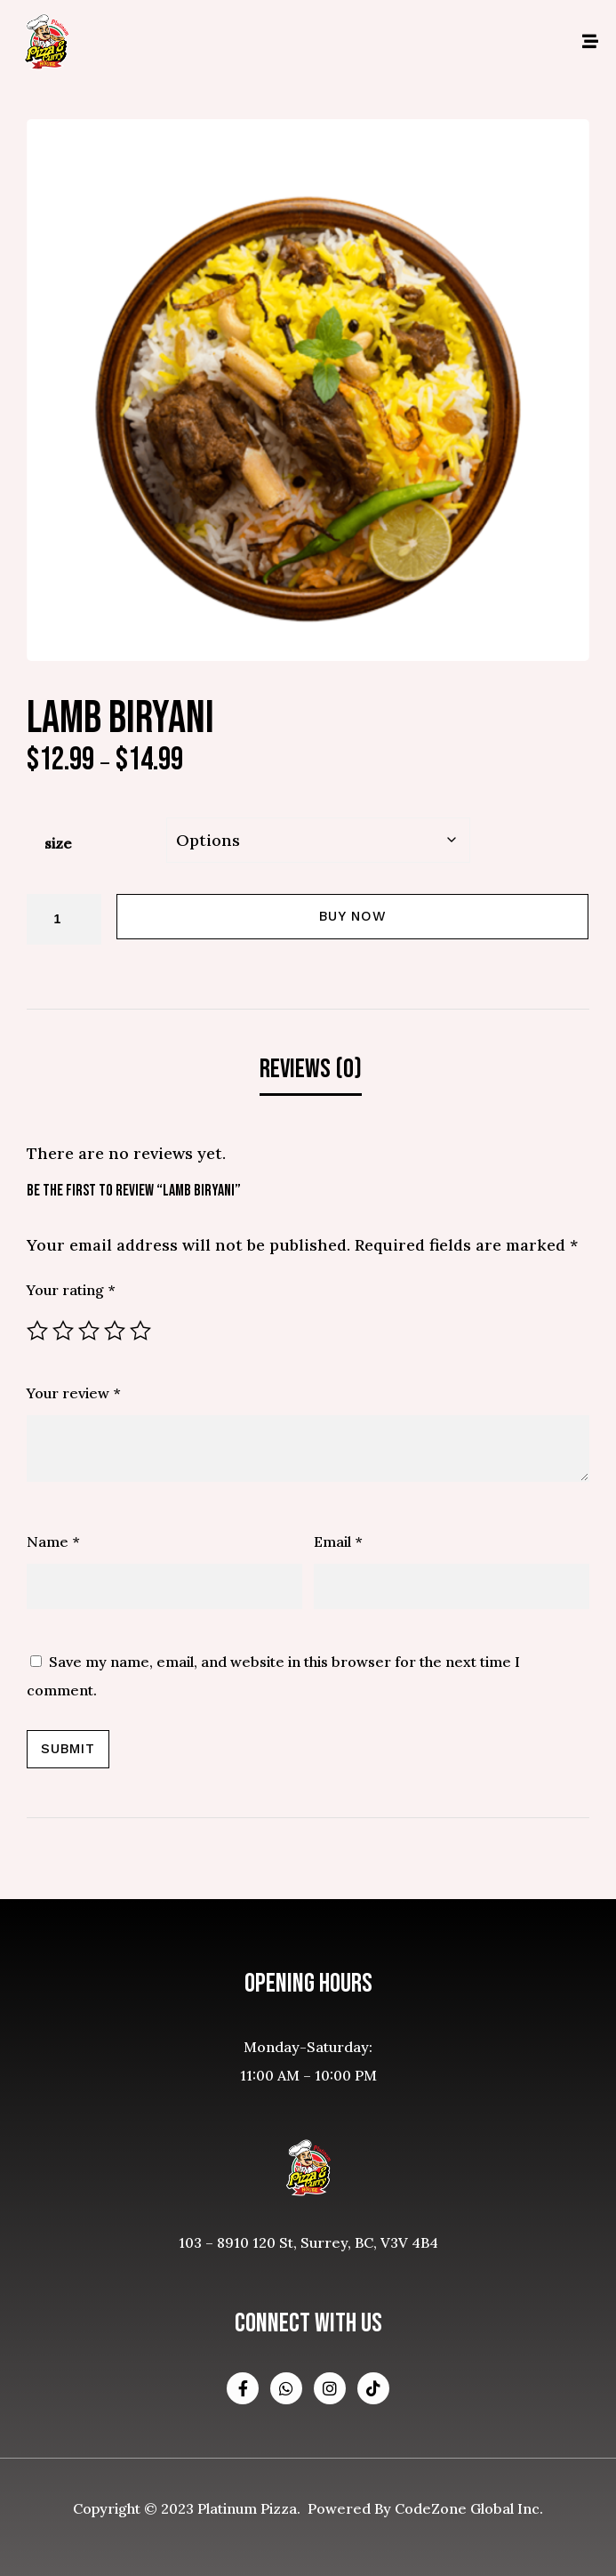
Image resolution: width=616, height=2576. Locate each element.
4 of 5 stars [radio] (114, 1330)
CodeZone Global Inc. (469, 2508)
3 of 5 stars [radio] (89, 1330)
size (58, 843)
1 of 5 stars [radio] (37, 1330)
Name (53, 1541)
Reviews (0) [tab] (311, 1069)
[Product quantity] (64, 919)
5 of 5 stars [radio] (140, 1330)
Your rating (71, 1290)
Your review (73, 1393)
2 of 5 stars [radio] (63, 1330)
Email (338, 1541)
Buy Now (353, 916)
